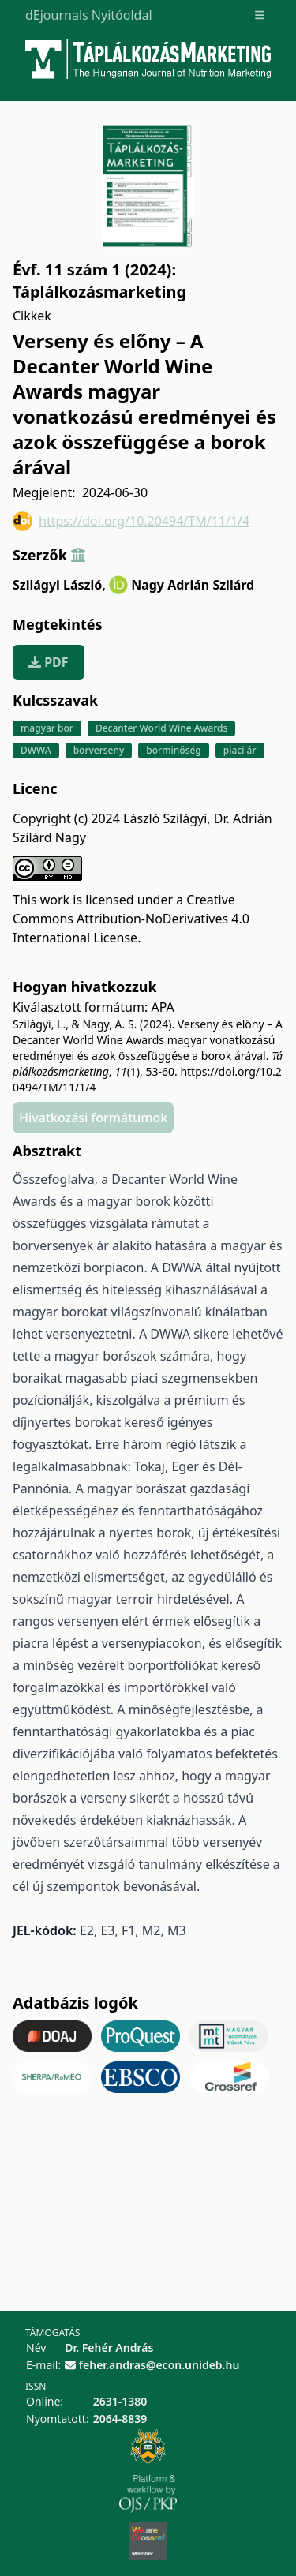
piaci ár (240, 750)
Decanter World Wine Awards (161, 728)
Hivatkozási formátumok (93, 1117)
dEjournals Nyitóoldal (88, 15)
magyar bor (47, 728)
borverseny (99, 750)
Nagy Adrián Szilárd (192, 584)
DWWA (36, 750)
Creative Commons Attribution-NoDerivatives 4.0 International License (131, 918)
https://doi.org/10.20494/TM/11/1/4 (131, 521)
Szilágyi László (59, 584)
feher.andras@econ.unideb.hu (159, 2364)
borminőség (173, 750)
